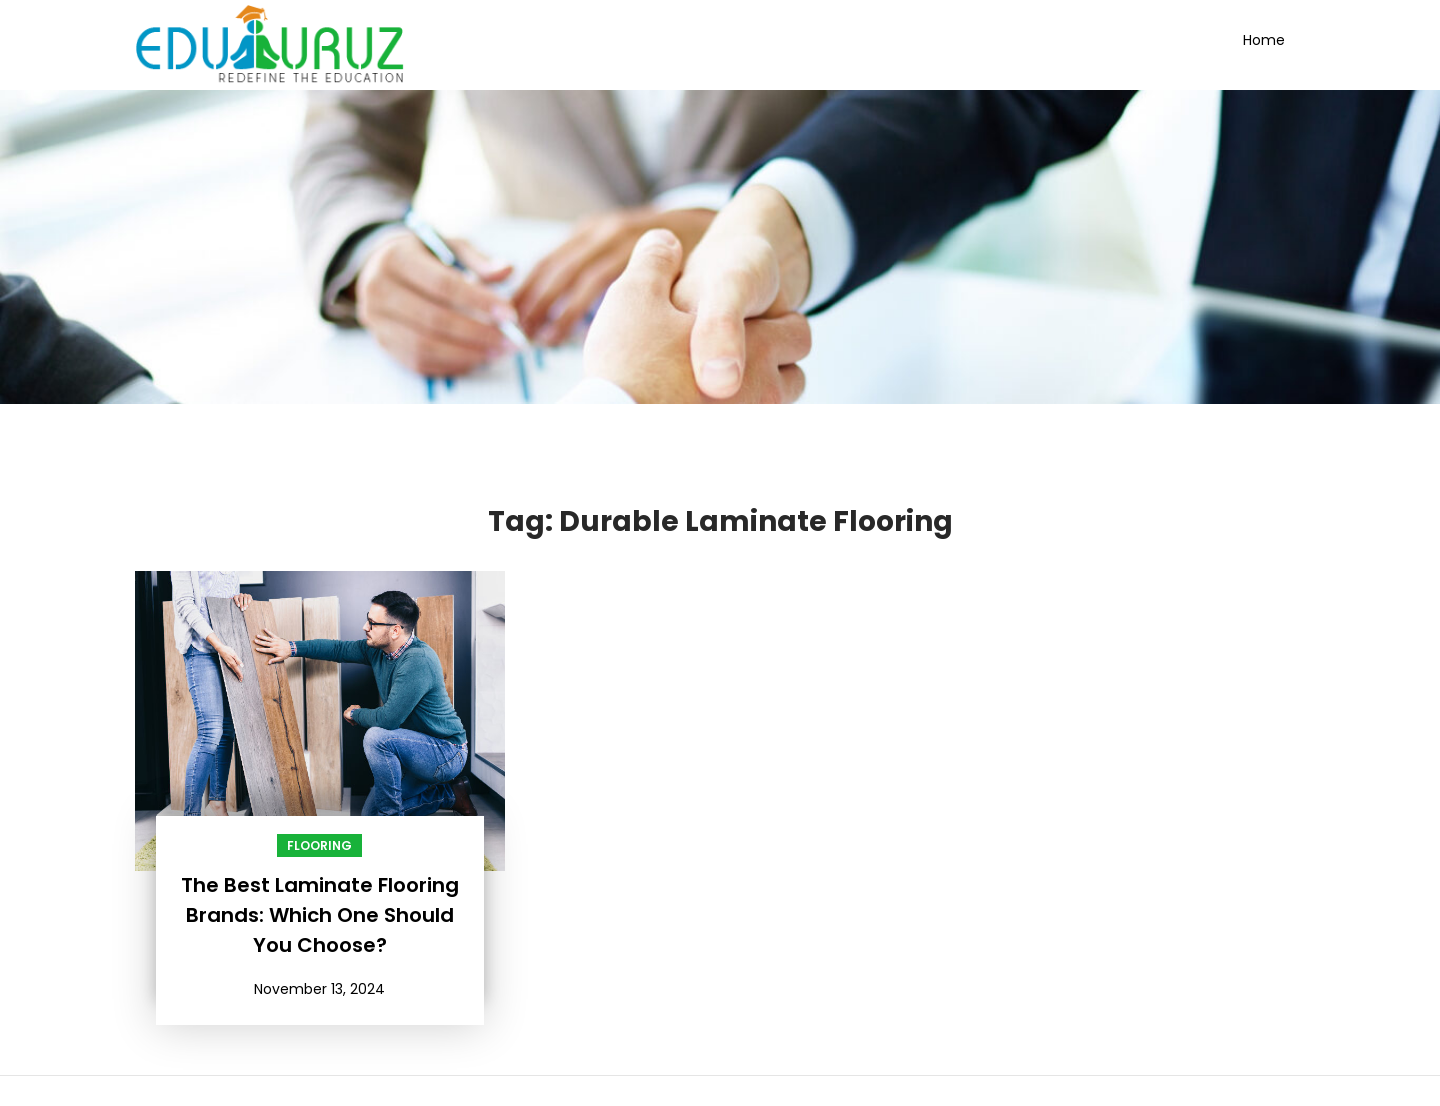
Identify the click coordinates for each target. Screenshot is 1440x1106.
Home (1264, 40)
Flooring (319, 845)
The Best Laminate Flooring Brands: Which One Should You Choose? (320, 915)
